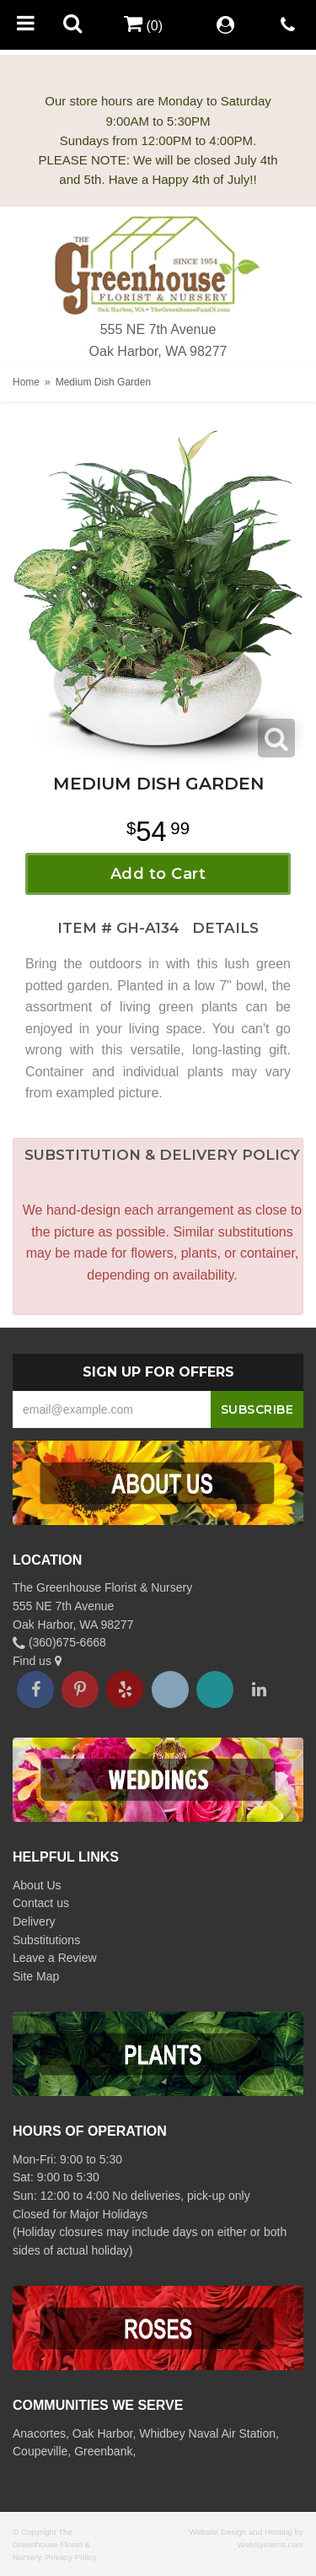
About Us (37, 1885)
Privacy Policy (71, 2557)
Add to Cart (158, 874)
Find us (37, 1661)
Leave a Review (55, 1957)
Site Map (36, 1976)
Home (26, 382)
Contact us (41, 1903)
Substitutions (46, 1940)
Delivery (34, 1921)
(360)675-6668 (59, 1642)
